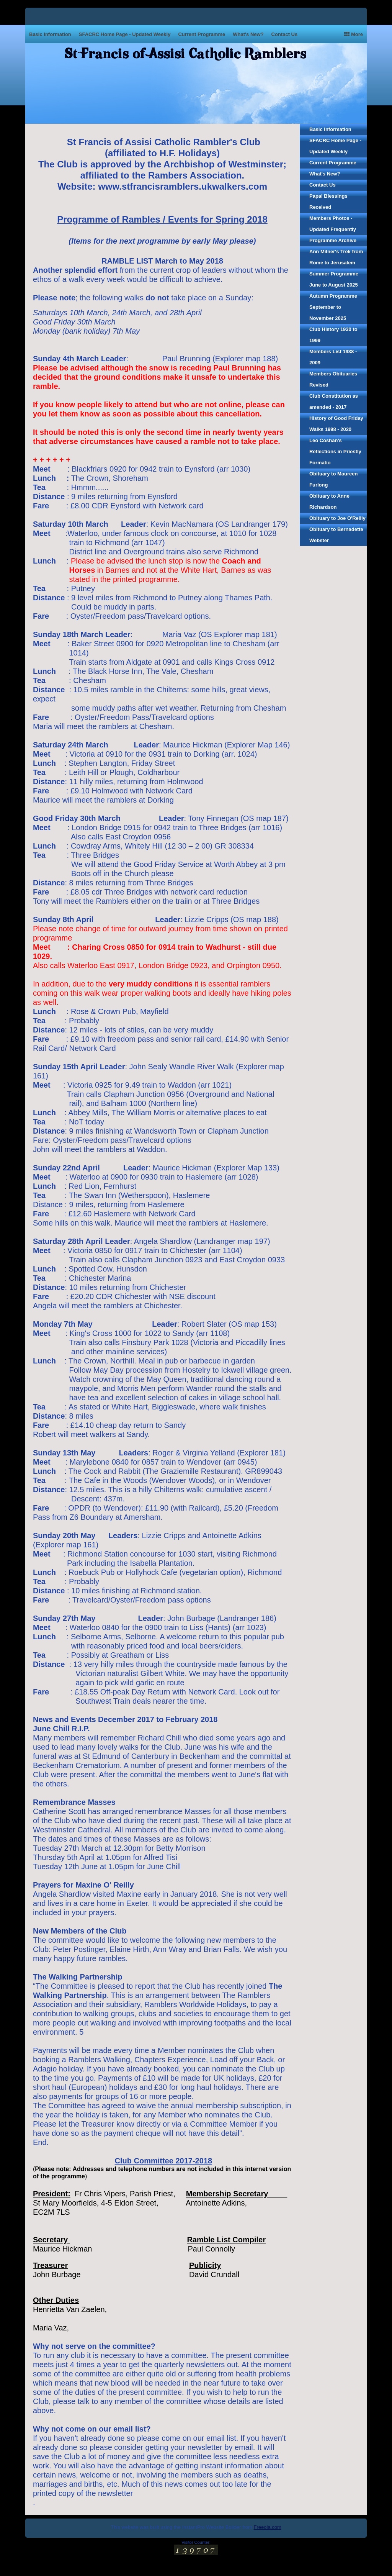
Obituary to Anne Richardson (329, 501)
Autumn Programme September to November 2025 (333, 307)
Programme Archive (332, 240)
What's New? (248, 34)
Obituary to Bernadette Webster (336, 534)
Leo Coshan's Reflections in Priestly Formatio (335, 451)
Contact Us (284, 34)
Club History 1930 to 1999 (333, 334)
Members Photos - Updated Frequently (332, 223)
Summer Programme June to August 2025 (333, 279)
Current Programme (201, 34)
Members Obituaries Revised (333, 379)
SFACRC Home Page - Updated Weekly (125, 34)
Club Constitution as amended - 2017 (333, 401)
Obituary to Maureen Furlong (333, 479)
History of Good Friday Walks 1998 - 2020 (336, 423)
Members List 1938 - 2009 (333, 357)
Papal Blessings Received (328, 201)
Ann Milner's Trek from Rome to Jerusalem (336, 257)
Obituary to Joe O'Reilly (337, 518)
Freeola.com (267, 2527)
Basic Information (50, 34)
